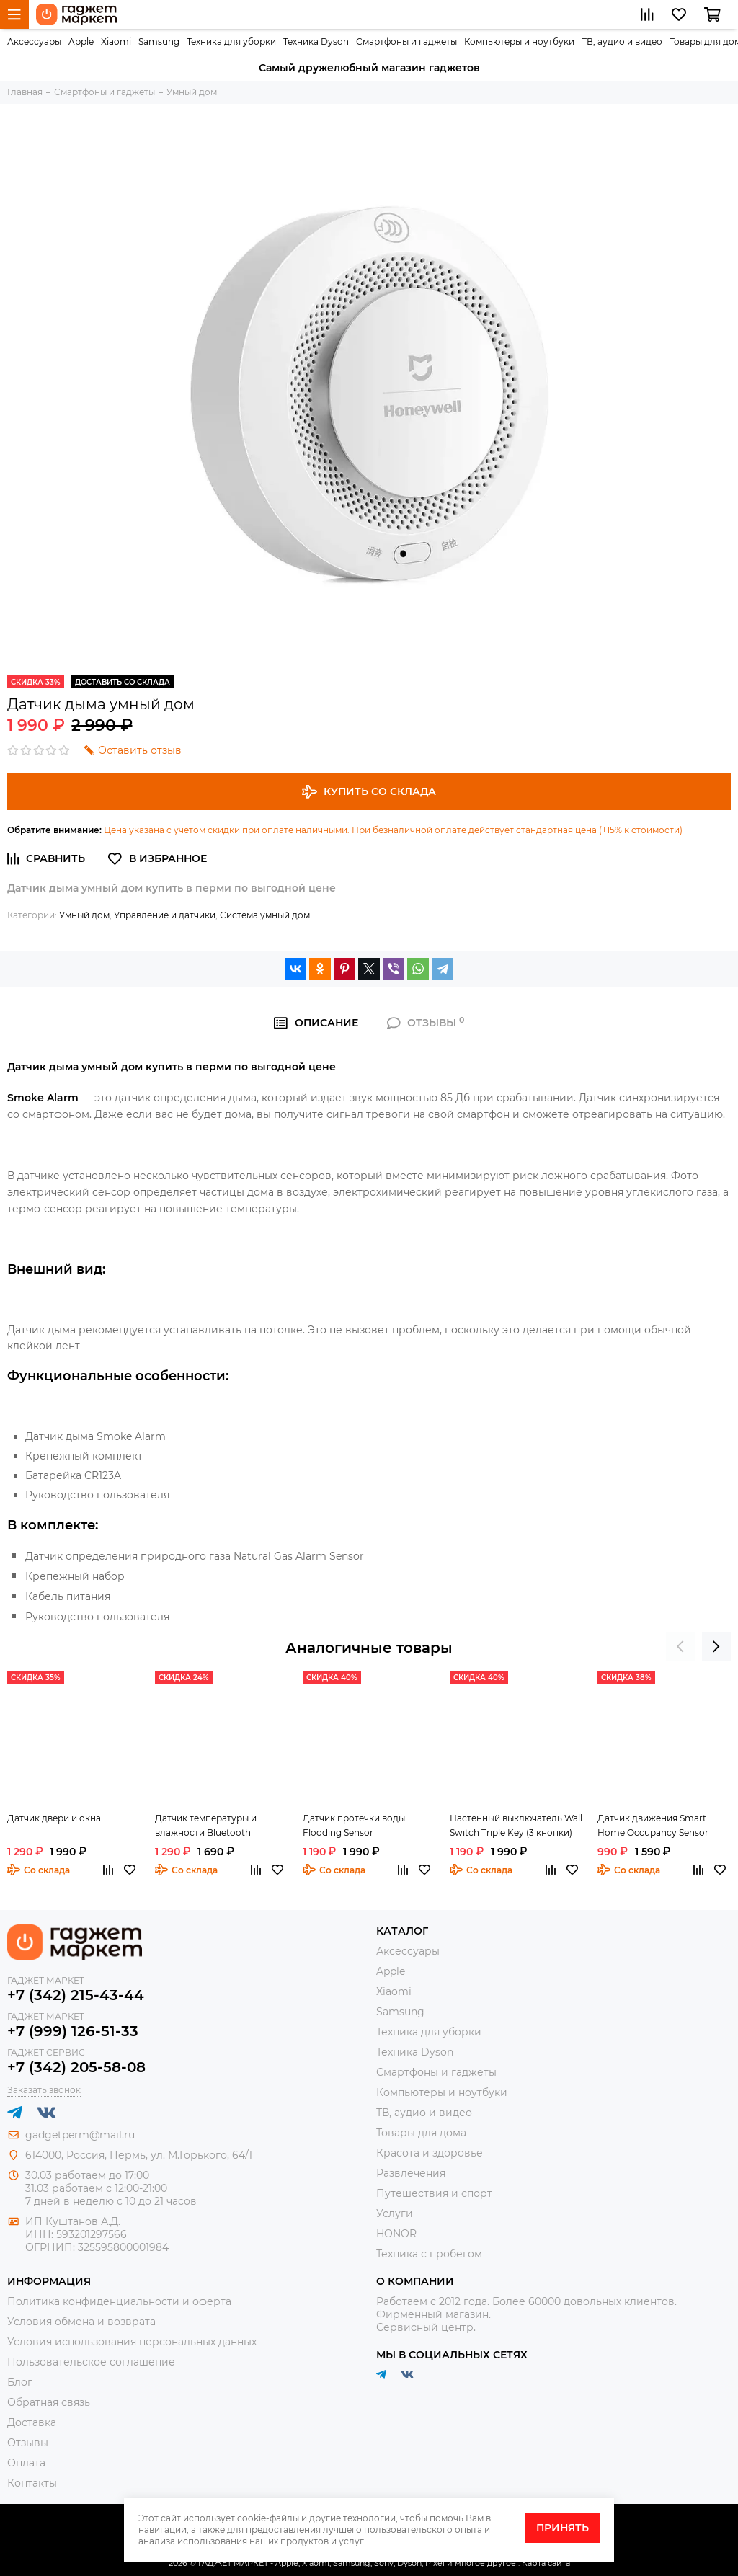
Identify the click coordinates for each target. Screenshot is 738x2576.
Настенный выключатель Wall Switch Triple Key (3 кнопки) (516, 1825)
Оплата (26, 2462)
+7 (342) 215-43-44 (75, 1995)
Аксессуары (34, 41)
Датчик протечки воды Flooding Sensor (354, 1825)
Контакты (32, 2483)
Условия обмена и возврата (81, 2321)
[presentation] (680, 1646)
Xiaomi (116, 41)
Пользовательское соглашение (91, 2361)
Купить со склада (369, 792)
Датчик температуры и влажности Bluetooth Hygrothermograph (206, 1826)
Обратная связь (48, 2402)
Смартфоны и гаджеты (406, 41)
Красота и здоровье (429, 2152)
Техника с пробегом (429, 2253)
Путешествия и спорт (434, 2193)
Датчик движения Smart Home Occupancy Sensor (652, 1825)
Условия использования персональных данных (132, 2341)
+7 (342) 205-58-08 (76, 2067)
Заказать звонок (44, 2089)
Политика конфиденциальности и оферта (119, 2301)
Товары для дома (421, 2132)
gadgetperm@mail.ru (80, 2134)
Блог (19, 2382)
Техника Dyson (316, 41)
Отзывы (27, 2442)
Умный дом (84, 915)
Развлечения (410, 2173)
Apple (81, 41)
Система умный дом (265, 915)
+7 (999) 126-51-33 (72, 2031)
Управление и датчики (164, 915)
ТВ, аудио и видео (622, 41)
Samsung (158, 41)
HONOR (396, 2233)
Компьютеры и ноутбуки (519, 41)
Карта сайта (546, 2563)
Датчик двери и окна (54, 1818)
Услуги (394, 2213)
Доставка (31, 2422)
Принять (562, 2527)
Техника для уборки (231, 41)
